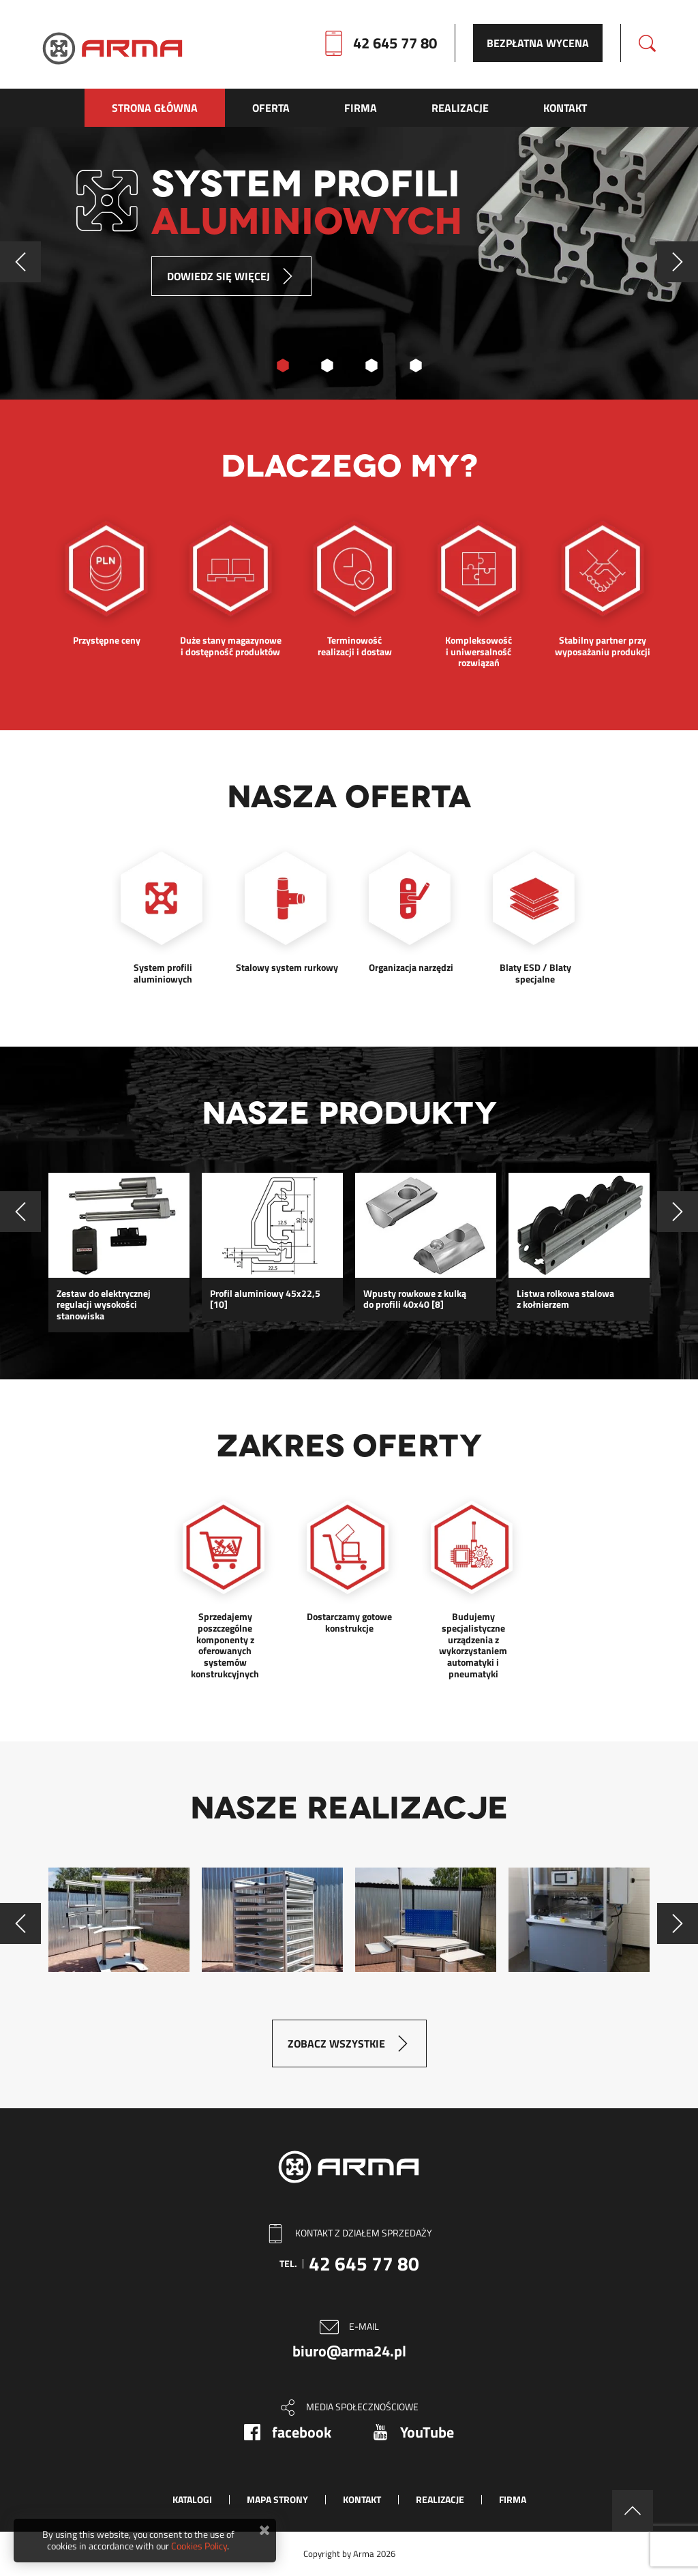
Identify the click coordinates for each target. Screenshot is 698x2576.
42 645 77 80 (395, 42)
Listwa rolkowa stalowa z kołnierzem (565, 1299)
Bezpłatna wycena (538, 43)
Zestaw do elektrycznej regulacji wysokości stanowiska (104, 1305)
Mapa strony (277, 2499)
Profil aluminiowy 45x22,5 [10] (265, 1299)
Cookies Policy (199, 2545)
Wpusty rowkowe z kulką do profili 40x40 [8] (414, 1299)
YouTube (427, 2432)
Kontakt (362, 2499)
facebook (301, 2432)
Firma (512, 2499)
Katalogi (192, 2499)
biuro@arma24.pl (349, 2351)
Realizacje (440, 2499)
